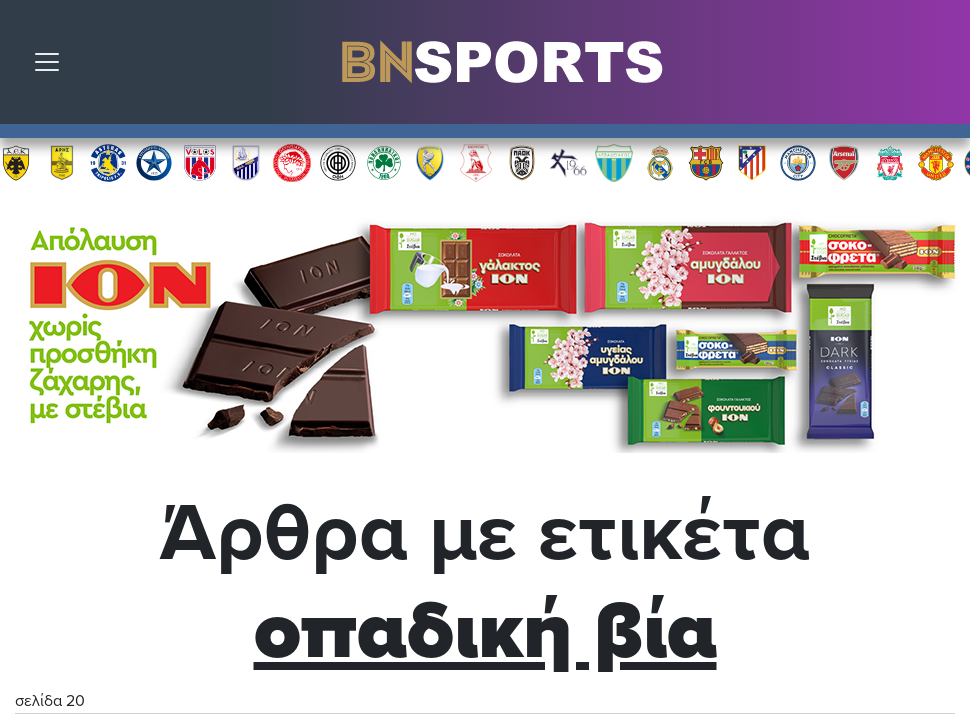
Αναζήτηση (940, 67)
